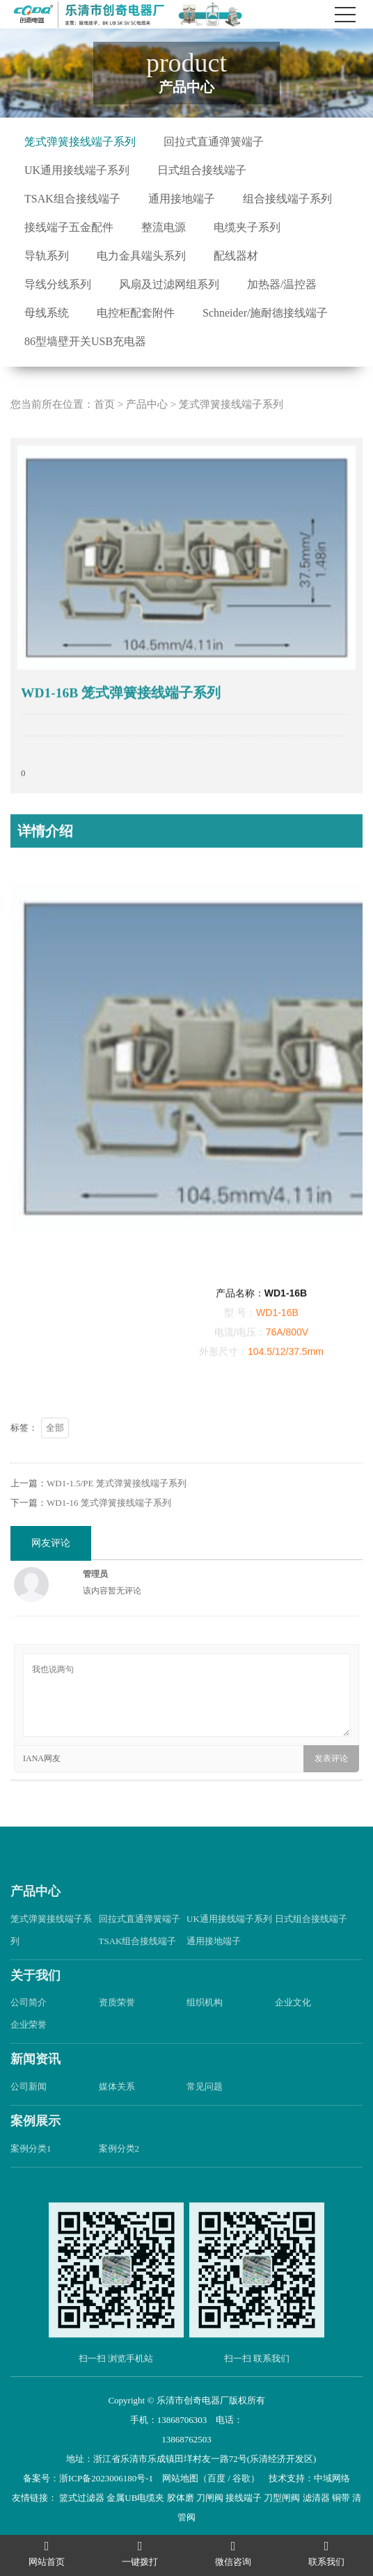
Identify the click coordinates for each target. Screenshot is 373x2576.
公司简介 (28, 2027)
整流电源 (163, 227)
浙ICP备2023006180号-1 (106, 2478)
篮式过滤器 (81, 2497)
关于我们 (35, 2000)
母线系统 (46, 313)
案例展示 (35, 2145)
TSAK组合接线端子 (72, 199)
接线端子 (243, 2497)
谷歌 (241, 2478)
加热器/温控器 (282, 284)
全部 (55, 1452)
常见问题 (204, 2111)
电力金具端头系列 (141, 256)
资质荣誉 (117, 2027)
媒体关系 (117, 2111)
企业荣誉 (28, 2049)
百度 (216, 2478)
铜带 (341, 2497)
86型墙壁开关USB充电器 (85, 341)
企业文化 (293, 2027)
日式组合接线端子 (201, 170)
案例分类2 (119, 2173)
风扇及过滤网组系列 (169, 284)
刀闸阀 (209, 2497)
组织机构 (204, 2027)
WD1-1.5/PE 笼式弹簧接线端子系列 (116, 1507)
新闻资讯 (35, 2084)
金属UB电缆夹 (135, 2497)
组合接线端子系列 (287, 199)
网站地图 (180, 2478)
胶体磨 (180, 2497)
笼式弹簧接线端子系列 (80, 142)
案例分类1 (30, 2173)
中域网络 (332, 2478)
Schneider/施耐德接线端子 (265, 313)
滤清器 (316, 2497)
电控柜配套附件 (136, 313)
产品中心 (147, 429)
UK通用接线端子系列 (76, 170)
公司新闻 (28, 2111)
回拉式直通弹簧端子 (214, 142)
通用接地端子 (181, 199)
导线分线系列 (57, 284)
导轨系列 (46, 256)
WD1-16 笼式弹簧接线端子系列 (109, 1527)
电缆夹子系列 (247, 227)
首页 (104, 429)
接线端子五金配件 (68, 227)
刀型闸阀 (282, 2497)
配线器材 (236, 256)
